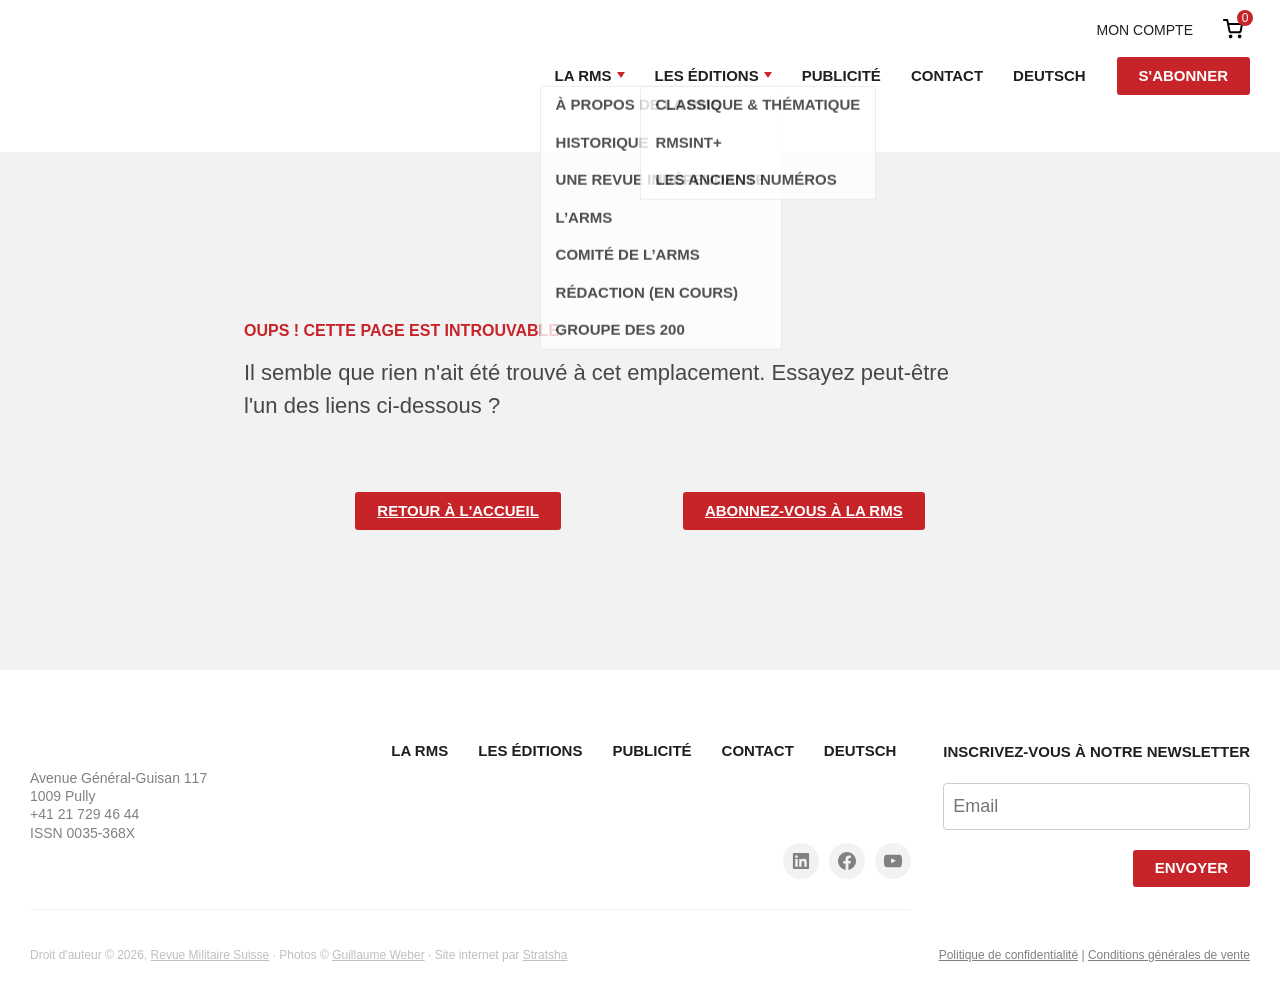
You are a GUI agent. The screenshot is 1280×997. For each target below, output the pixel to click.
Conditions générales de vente (1169, 955)
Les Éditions (707, 75)
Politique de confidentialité (1008, 955)
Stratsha (545, 955)
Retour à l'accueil (458, 510)
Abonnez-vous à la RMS (804, 510)
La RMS (583, 75)
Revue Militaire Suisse (210, 955)
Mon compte (1145, 30)
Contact (947, 75)
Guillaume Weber (378, 955)
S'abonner (1183, 75)
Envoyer (1191, 867)
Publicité (841, 75)
